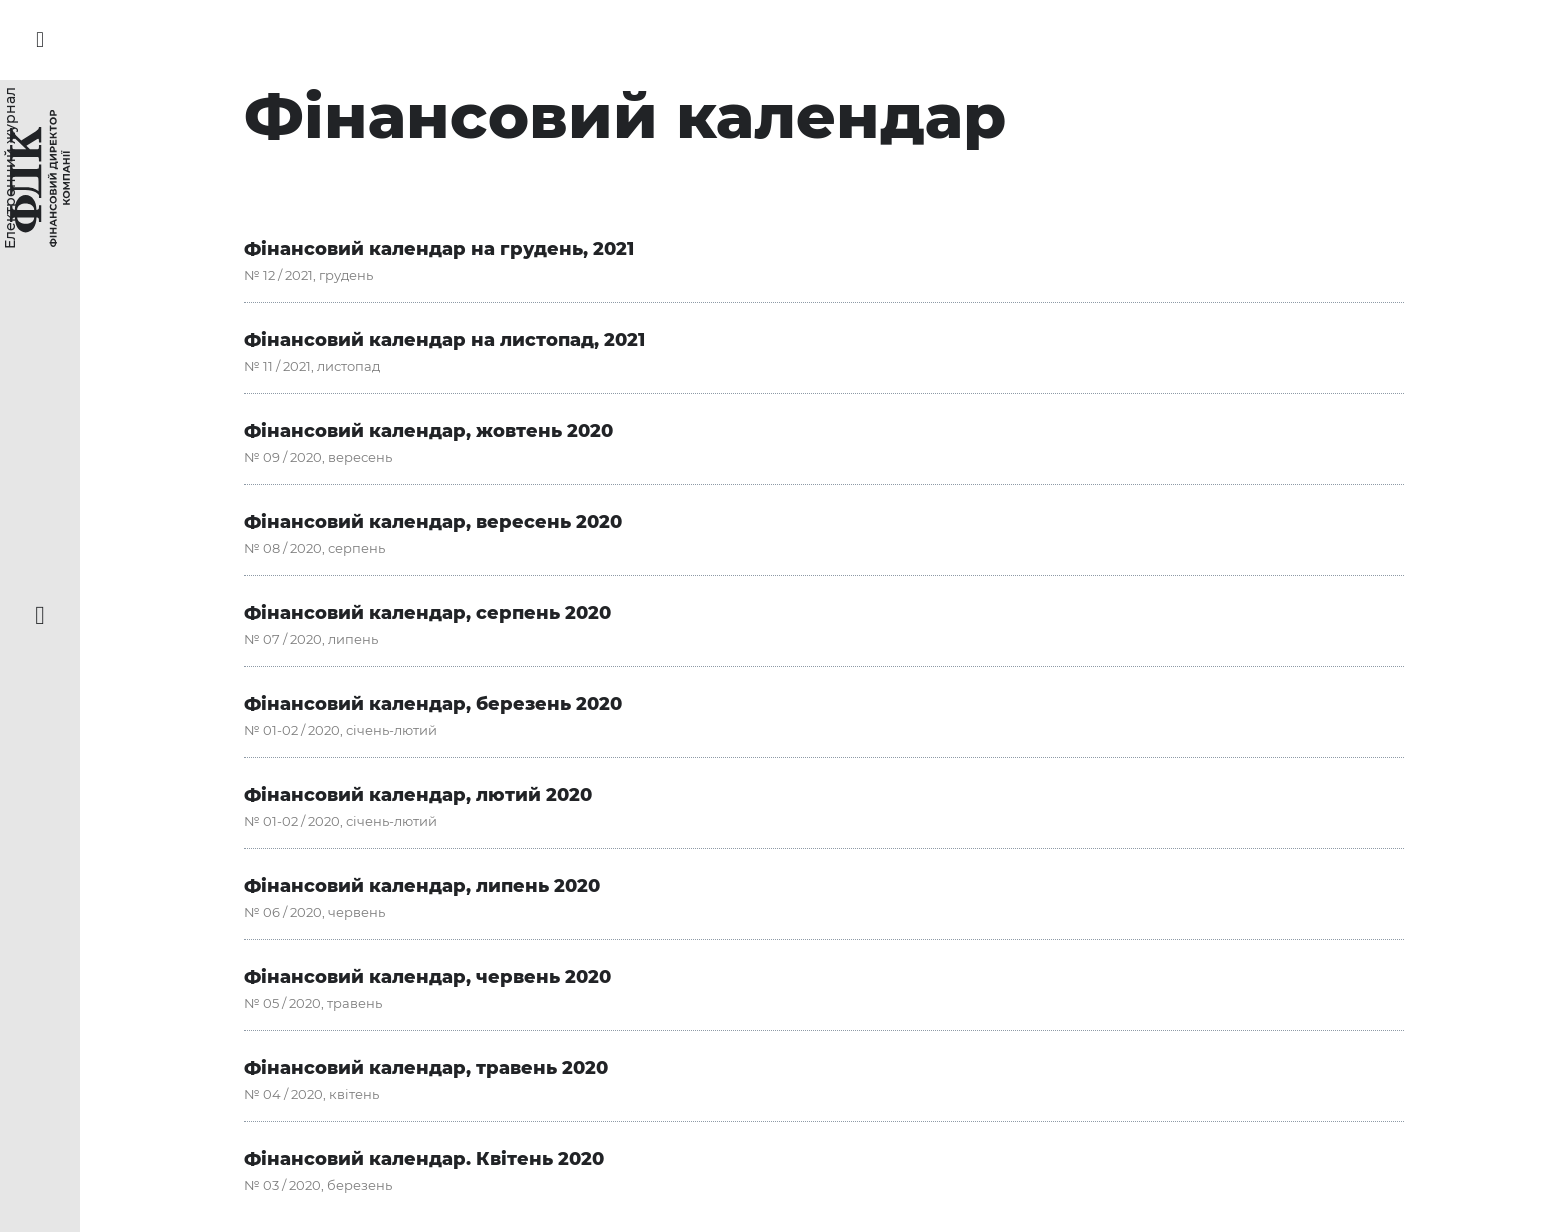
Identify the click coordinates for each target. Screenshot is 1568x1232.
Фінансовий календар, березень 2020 (433, 704)
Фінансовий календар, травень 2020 (426, 1068)
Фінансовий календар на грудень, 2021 (439, 249)
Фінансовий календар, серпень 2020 (427, 613)
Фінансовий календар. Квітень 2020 (424, 1159)
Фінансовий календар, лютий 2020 (418, 795)
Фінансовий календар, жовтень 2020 (428, 431)
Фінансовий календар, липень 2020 (422, 886)
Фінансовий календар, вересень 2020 (433, 522)
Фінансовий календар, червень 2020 (427, 977)
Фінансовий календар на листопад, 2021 (444, 340)
